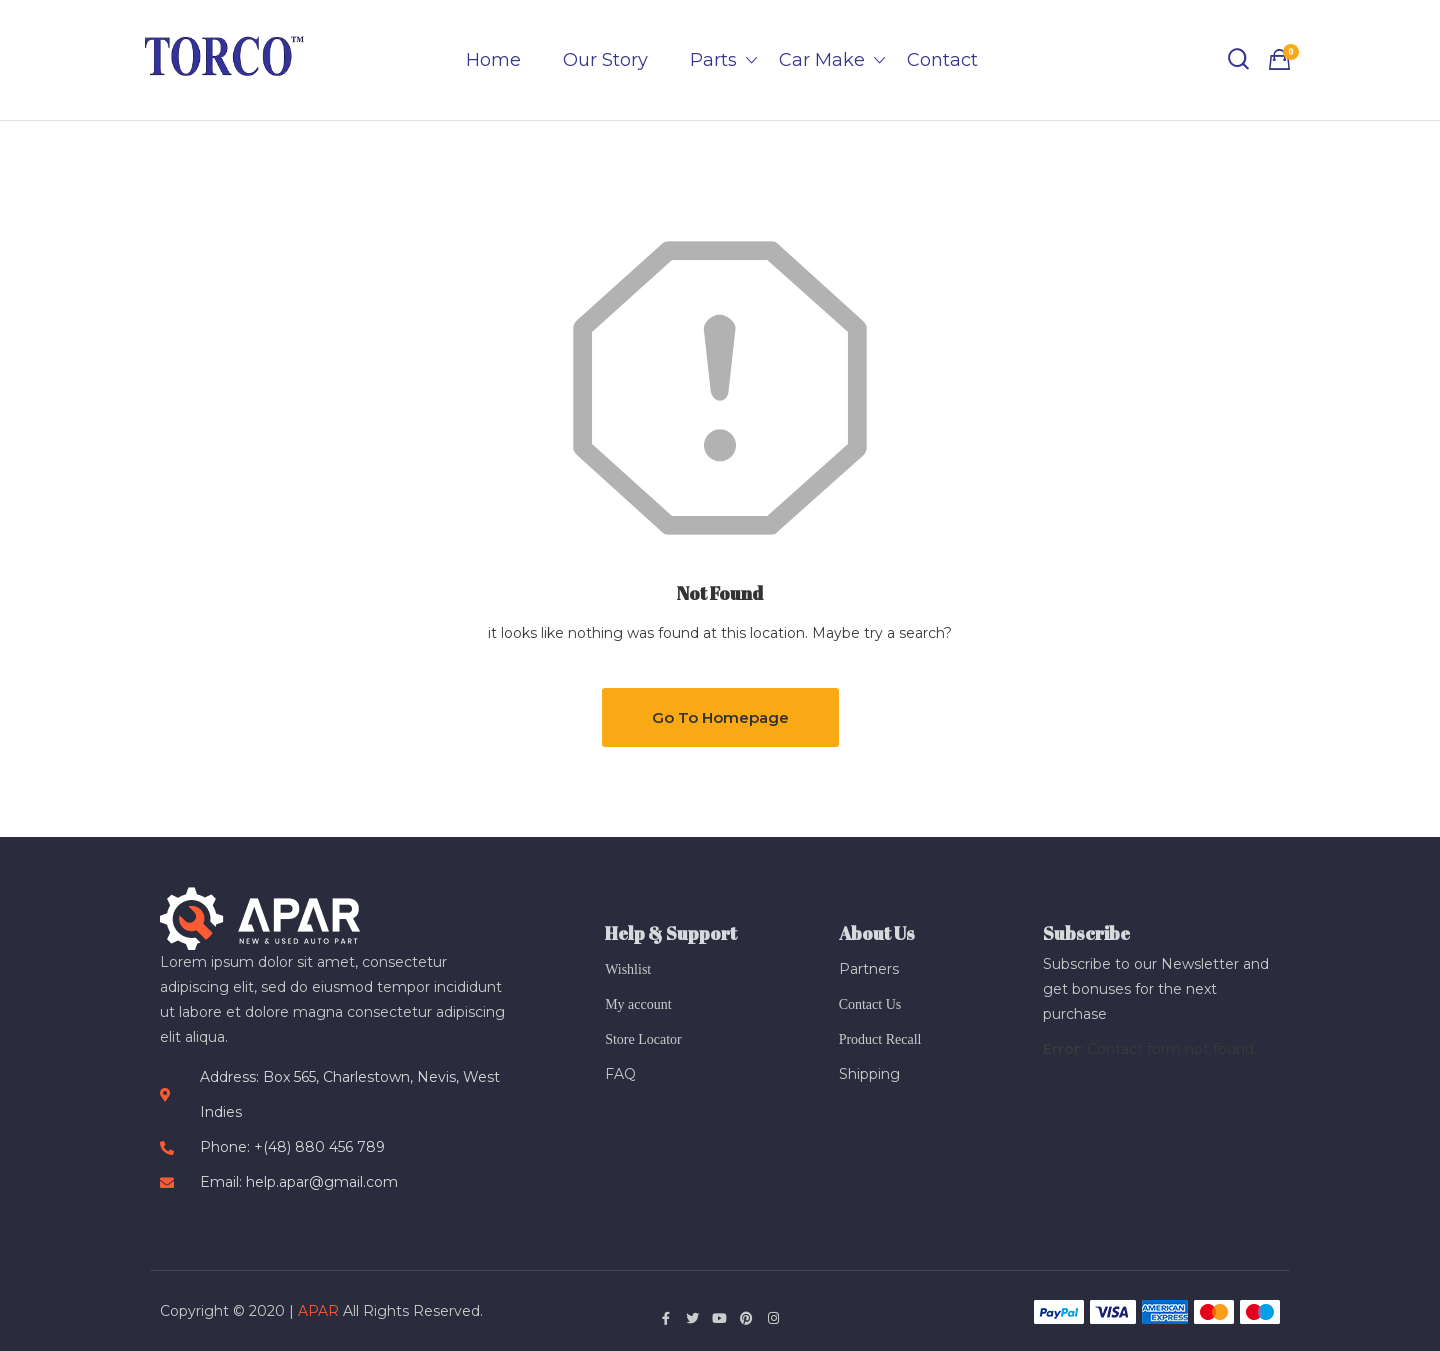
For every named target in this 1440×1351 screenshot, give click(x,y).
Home (493, 60)
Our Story (605, 60)
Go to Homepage (720, 717)
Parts (713, 60)
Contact (942, 60)
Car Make (822, 60)
